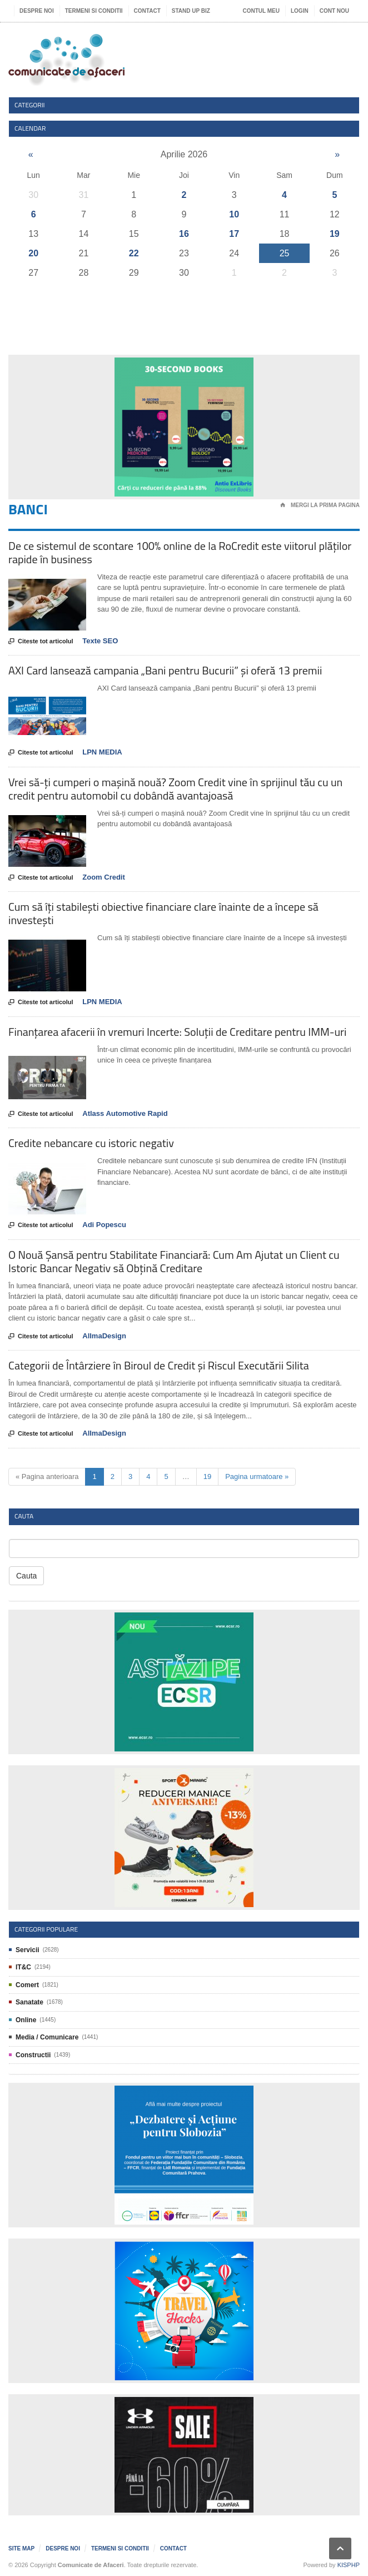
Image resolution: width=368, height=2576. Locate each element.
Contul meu (261, 11)
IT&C (23, 1967)
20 (33, 253)
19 (335, 234)
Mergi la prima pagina (320, 505)
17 (234, 234)
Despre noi (36, 11)
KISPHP (348, 2565)
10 (234, 214)
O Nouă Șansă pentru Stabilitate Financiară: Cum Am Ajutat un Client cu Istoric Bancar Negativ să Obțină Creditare (174, 1261)
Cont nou (334, 11)
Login (300, 11)
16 (184, 234)
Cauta (26, 1575)
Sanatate (29, 2002)
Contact (147, 11)
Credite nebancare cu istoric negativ (91, 1142)
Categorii (29, 104)
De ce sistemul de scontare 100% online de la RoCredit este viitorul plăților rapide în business (179, 552)
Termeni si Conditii (94, 11)
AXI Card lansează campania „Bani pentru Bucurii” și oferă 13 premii (165, 670)
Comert (27, 1985)
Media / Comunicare (47, 2037)
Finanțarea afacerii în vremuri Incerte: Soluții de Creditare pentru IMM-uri (177, 1031)
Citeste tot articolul (40, 641)
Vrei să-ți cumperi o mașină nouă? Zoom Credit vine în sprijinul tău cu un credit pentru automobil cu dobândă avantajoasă (175, 788)
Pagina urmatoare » (257, 1476)
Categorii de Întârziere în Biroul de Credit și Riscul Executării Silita (158, 1365)
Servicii (27, 1950)
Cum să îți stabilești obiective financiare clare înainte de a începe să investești (163, 913)
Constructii (33, 2055)
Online (26, 2020)
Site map (21, 2548)
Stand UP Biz (191, 11)
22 (134, 253)
